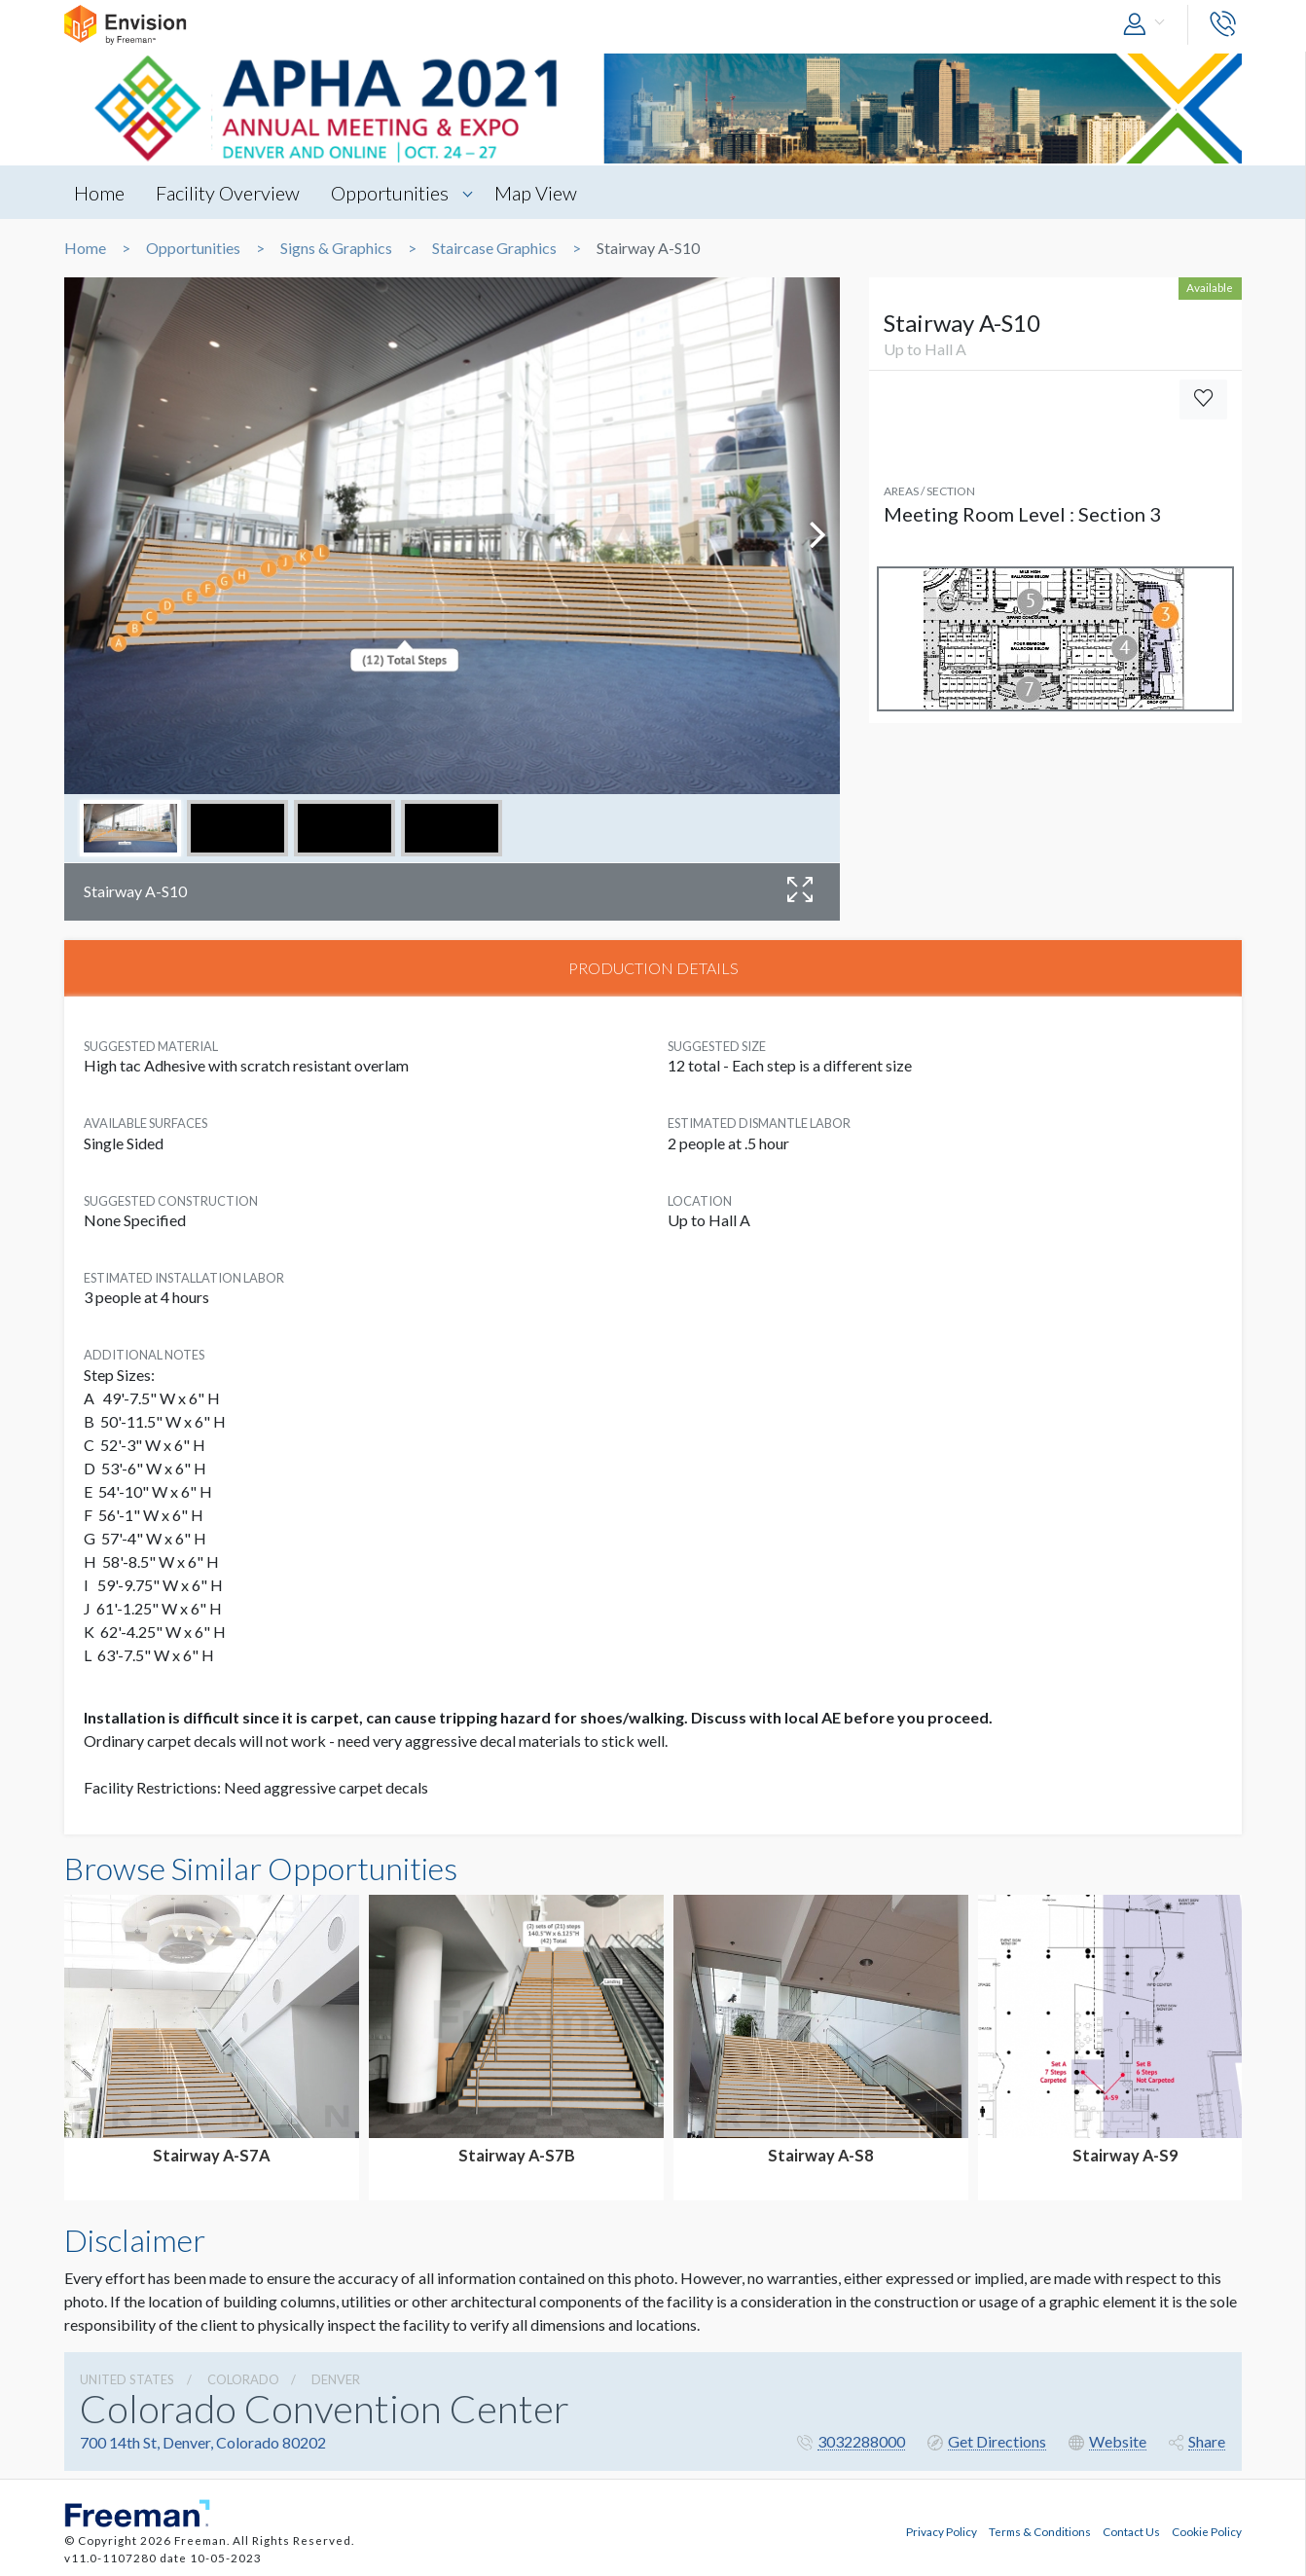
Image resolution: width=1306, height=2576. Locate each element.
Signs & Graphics (336, 248)
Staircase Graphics (494, 248)
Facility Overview (229, 192)
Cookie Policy (1207, 2530)
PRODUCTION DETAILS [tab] (653, 968)
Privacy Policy (941, 2530)
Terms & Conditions (1040, 2530)
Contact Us (1131, 2530)
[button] (1148, 25)
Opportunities (392, 192)
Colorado (243, 2380)
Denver (335, 2380)
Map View (538, 192)
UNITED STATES (127, 2380)
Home (99, 192)
